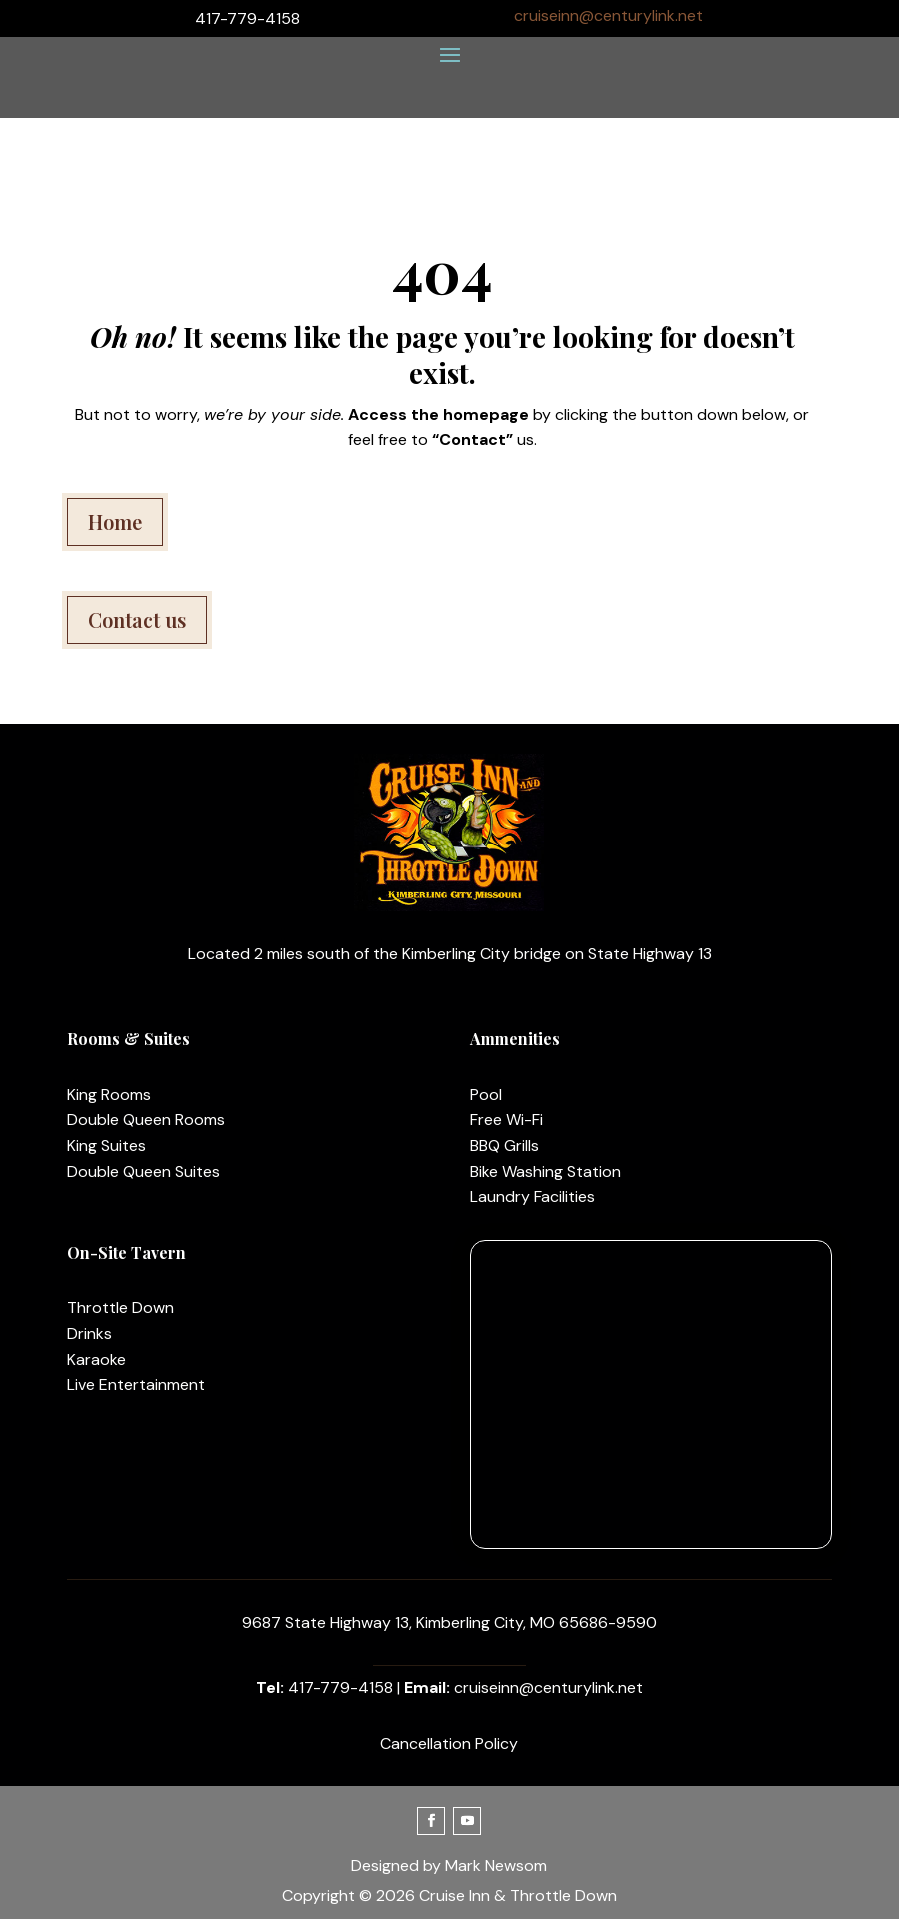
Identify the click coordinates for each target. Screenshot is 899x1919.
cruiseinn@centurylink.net (608, 15)
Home (115, 521)
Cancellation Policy (449, 1743)
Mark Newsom (496, 1865)
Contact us (137, 619)
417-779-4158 (340, 1687)
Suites (121, 1145)
